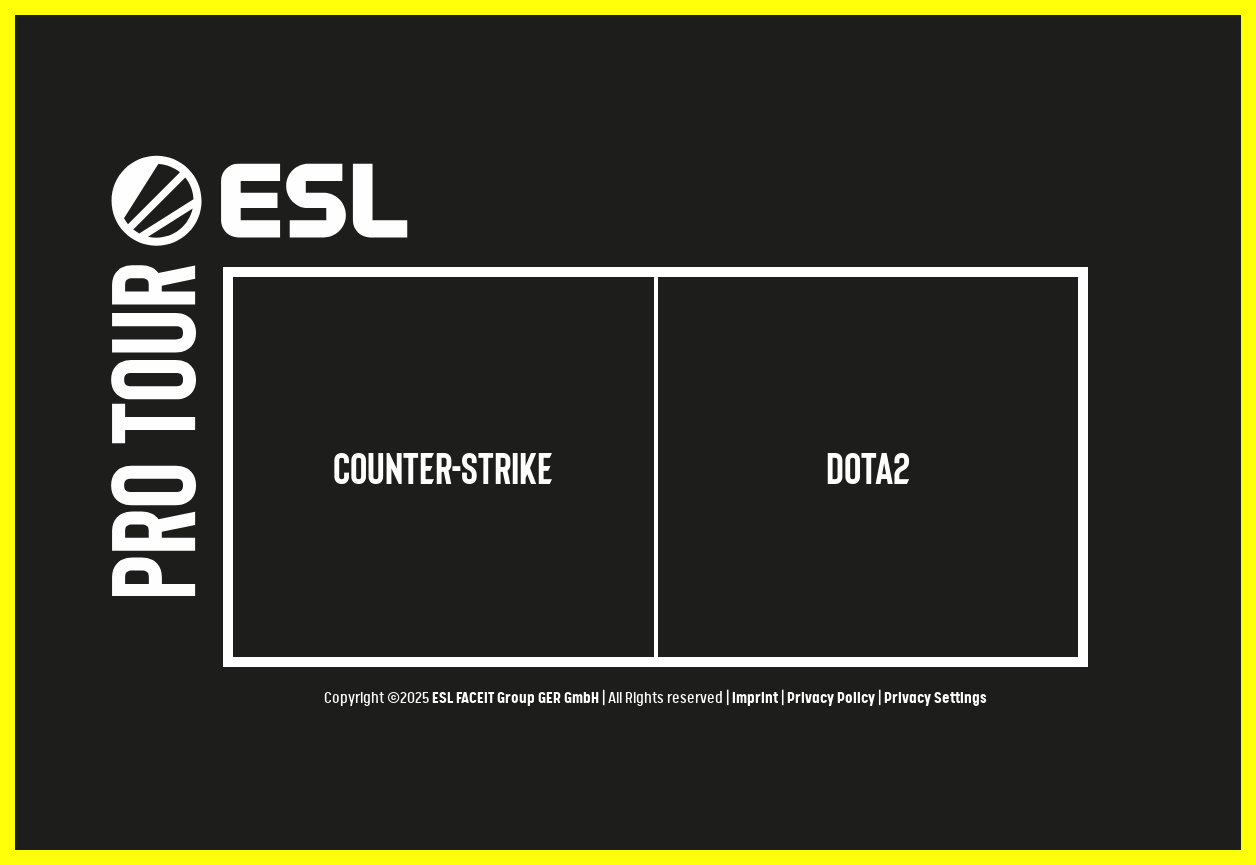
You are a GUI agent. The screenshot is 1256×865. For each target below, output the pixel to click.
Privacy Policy (831, 698)
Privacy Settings (935, 698)
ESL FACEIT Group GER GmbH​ (515, 698)
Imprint (755, 698)
